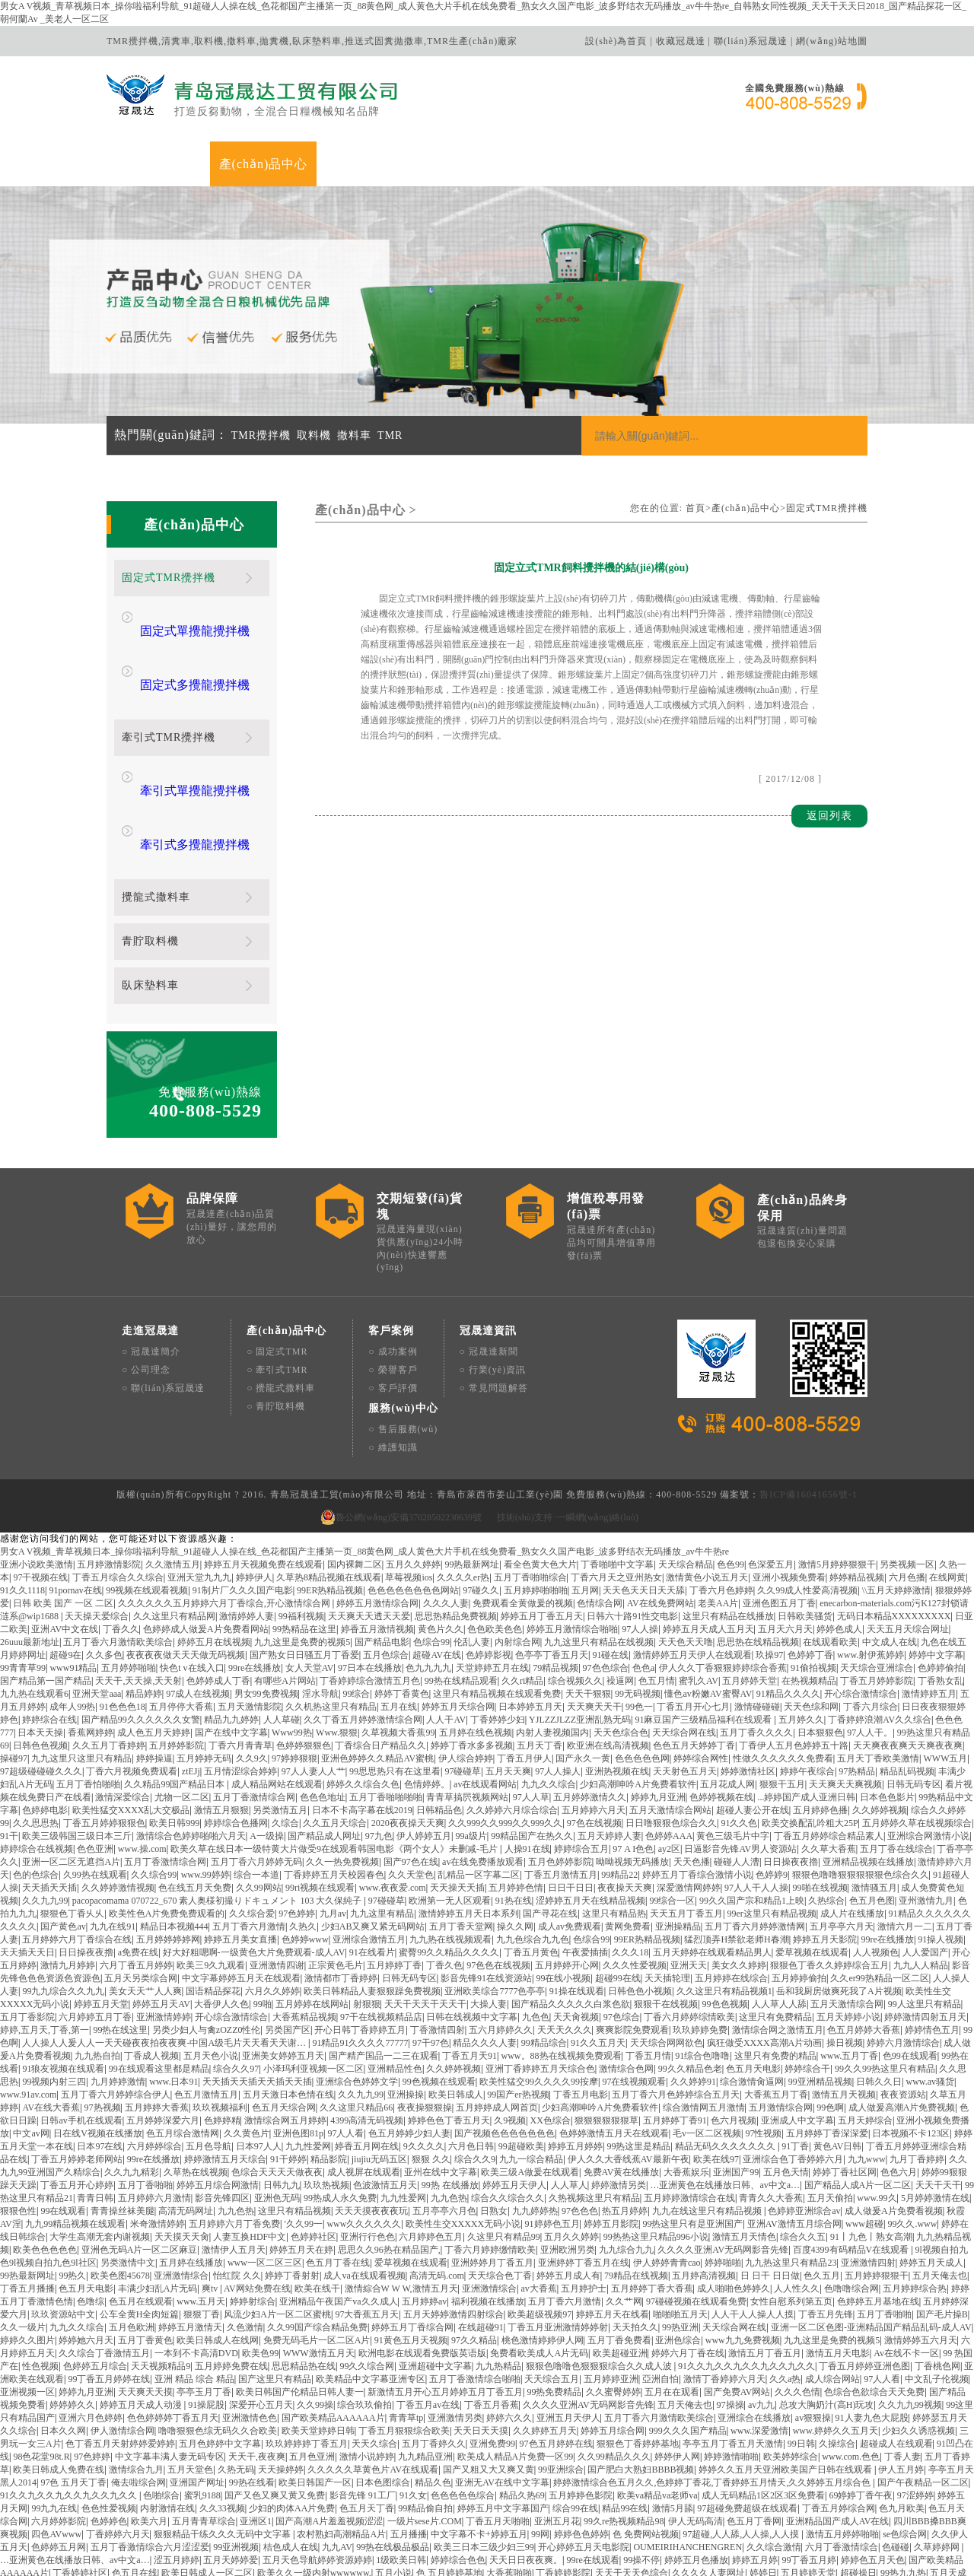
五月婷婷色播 (820, 1715)
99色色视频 (725, 1909)
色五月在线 (135, 2478)
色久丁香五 (54, 2569)
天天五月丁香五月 (686, 1819)
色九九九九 (428, 1573)
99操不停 (641, 2465)
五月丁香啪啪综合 (530, 1483)
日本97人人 (259, 2052)
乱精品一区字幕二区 (479, 1780)
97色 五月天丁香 (73, 2388)
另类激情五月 (280, 1715)
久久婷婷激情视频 (117, 1793)
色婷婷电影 (45, 1715)
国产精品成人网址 (324, 1741)
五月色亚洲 (312, 2362)
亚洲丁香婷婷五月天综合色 (540, 1974)
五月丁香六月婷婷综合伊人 (115, 2000)
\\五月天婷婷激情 (896, 1496)
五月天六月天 (785, 1534)
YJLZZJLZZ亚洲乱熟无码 (580, 1625)
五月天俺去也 (939, 2181)
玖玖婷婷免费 (700, 1935)
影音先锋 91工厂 (362, 2401)
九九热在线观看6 (34, 1599)
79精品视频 (555, 1573)
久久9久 (252, 1664)
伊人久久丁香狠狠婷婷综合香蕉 (723, 1573)
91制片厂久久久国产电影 (243, 1496)
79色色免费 (295, 2517)
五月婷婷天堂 (749, 1586)
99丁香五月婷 (808, 2465)
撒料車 (354, 435)
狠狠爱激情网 (927, 2543)
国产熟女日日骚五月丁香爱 (304, 1560)
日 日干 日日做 (770, 2181)
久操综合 (837, 2349)
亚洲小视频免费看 (789, 1483)
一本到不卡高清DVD (196, 2259)
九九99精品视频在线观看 (75, 2129)
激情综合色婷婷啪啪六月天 (191, 1741)
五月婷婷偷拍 (799, 1884)
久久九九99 (45, 1806)
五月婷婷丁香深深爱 (827, 2039)
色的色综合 (36, 1780)
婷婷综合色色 (458, 2465)
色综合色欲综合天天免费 (874, 2297)
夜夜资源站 (903, 2000)
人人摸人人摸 (683, 2543)
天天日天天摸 (481, 2336)
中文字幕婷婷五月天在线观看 (241, 1884)
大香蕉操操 (208, 2530)
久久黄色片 (246, 2039)
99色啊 (830, 2013)
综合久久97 (236, 1974)
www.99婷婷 (205, 1780)
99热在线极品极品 (392, 2452)
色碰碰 (895, 2452)
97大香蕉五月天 (367, 2220)
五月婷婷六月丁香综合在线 (77, 1845)
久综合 (285, 1728)
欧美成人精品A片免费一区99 (515, 2362)
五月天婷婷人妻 (609, 1741)
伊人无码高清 (695, 2427)
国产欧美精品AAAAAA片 (333, 2323)
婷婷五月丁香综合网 (412, 2233)
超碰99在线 (618, 1884)
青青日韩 (95, 2103)
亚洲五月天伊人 (568, 2323)
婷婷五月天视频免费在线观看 (263, 1470)
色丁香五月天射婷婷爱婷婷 (120, 2349)
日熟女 (494, 2116)
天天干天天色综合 (631, 2478)
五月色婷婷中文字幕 (220, 2349)
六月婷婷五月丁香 (95, 1922)
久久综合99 (154, 1780)
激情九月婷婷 (67, 1871)
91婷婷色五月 (552, 2129)
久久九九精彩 (131, 2078)
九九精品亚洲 (425, 2362)
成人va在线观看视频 (364, 2181)
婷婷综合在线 (49, 1625)
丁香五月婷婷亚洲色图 (864, 2271)
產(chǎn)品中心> (748, 508)
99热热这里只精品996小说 (655, 2142)
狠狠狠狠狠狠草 (606, 2026)
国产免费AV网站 (737, 2297)
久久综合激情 (773, 2452)
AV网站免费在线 (257, 2194)
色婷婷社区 (313, 2142)
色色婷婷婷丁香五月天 (172, 2323)
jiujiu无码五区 (379, 2065)
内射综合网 (517, 1547)
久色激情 (245, 2233)
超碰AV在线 (436, 1560)
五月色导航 (208, 2052)
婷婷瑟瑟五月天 (589, 2556)
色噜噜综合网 (851, 2194)
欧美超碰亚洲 (620, 2259)
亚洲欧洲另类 (567, 2155)
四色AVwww (56, 2440)
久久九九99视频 (910, 2310)
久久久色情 (797, 2297)
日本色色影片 (887, 1703)
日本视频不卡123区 (911, 2039)
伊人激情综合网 (122, 2336)
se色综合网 (905, 2440)
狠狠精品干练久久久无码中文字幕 (223, 2440)
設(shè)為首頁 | (618, 41)
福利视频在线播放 (487, 2207)
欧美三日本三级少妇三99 (484, 2452)
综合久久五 (803, 2142)
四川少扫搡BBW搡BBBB (140, 2556)
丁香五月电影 (580, 2000)
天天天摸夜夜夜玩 (371, 2116)
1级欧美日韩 (401, 2465)
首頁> (698, 508)
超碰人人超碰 (869, 2543)
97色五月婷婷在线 (556, 2349)
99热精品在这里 (304, 1534)
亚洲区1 (256, 2427)
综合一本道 (256, 1780)
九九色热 (449, 2103)
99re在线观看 (593, 2465)
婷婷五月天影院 (825, 1845)
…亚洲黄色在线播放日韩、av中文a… (725, 2090)
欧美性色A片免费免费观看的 (167, 1819)
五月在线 (398, 1612)
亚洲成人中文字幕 (797, 2026)
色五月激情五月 (206, 2000)
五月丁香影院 (27, 1922)
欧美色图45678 (120, 2181)
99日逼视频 (236, 2543)
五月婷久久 (801, 1625)
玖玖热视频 (326, 2090)
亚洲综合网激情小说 (928, 1741)
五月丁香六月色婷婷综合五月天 (676, 2000)
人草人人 (109, 2504)
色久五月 (822, 2181)
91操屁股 (206, 2310)
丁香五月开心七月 (693, 1612)
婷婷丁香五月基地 (272, 2530)
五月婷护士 (583, 2194)
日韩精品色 (439, 1715)
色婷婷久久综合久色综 (801, 2491)
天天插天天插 (49, 1793)
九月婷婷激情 (118, 1987)
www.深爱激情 (759, 2336)
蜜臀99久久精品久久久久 (449, 1858)
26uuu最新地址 (29, 1547)
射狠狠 (366, 1909)
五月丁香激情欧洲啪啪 (785, 2530)
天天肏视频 (576, 1922)
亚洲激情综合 (181, 2181)
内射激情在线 (167, 2414)
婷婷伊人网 (677, 2362)
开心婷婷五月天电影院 (583, 2452)
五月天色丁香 (472, 2504)
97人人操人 (558, 1677)
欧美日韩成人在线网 (218, 2246)
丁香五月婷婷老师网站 (77, 2065)
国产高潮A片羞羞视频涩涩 (329, 2427)
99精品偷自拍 (425, 2414)
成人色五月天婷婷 (153, 1638)
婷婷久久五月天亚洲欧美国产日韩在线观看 (786, 2375)
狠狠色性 (18, 2116)
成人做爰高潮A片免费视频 (902, 2013)
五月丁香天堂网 (461, 1832)
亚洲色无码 (277, 2103)
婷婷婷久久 (72, 2310)
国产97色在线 (411, 1767)
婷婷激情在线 (145, 2517)
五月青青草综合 (204, 2427)
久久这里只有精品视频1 (724, 1897)
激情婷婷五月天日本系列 (469, 1819)
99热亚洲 (680, 2233)
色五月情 (656, 1586)
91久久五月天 (598, 1948)
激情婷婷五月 (929, 1599)
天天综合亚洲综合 (876, 1573)
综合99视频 (526, 2504)
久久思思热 (36, 1728)
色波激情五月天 (385, 2090)
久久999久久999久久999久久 (505, 1728)
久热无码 (236, 2375)
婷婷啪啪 (723, 2168)
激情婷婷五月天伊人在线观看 (692, 1560)
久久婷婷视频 (879, 1715)
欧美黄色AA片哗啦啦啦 (428, 2556)
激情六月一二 (904, 1832)
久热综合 (826, 1806)
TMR (390, 435)
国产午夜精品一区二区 (923, 2388)
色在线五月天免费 (194, 1793)
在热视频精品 (808, 1586)
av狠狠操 (813, 2323)
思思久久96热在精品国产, (389, 2155)
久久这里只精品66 (356, 2013)
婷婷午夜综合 (807, 1677)
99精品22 (619, 1780)
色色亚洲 (95, 1754)
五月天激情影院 (250, 1612)
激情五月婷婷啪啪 (842, 2440)
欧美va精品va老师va (657, 2401)
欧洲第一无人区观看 (450, 1806)
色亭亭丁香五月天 (551, 1560)
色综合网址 (221, 2491)
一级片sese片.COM (424, 2427)
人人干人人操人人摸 (752, 2220)
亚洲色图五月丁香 (779, 1509)
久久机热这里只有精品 (331, 1612)
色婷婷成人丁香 (218, 1586)
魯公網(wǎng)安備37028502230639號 (409, 1423)
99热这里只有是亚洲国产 (692, 2129)
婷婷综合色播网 (236, 1728)
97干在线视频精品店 (381, 1922)
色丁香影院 (713, 2530)
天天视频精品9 (160, 2271)
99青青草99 (23, 1573)
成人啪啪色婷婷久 (733, 2194)
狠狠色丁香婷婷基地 (638, 2349)
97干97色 (430, 1948)
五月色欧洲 (131, 2233)
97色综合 (621, 1922)
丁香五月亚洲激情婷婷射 (558, 2233)
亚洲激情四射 (868, 2168)
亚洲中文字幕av (695, 2517)
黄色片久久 (440, 1534)
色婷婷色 (109, 2427)
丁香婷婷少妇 (497, 1625)
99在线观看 (63, 2116)
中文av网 (31, 2039)
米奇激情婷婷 (157, 2129)
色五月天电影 (753, 1974)
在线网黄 (947, 1483)
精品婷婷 (144, 1599)
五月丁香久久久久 (756, 1638)
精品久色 (433, 2388)
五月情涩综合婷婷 (240, 1677)
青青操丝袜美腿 (122, 2116)
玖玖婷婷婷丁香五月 (307, 2349)
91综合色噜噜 (702, 1961)
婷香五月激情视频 (377, 1534)
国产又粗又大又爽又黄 (488, 2375)
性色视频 (40, 2271)
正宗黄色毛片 (335, 1871)
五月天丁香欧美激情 (878, 1664)
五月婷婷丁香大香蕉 (652, 2194)
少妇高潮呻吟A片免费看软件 (638, 1690)
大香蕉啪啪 (509, 2478)
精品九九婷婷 (231, 1625)
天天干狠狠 (588, 1599)
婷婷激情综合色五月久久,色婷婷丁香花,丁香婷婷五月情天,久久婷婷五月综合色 (713, 2388)
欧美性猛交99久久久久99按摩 (538, 1987)
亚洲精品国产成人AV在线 (838, 2427)
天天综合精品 (685, 1470)
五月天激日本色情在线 (288, 2000)
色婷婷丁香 (810, 1560)
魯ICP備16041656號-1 (808, 1400)
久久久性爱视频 (635, 1871)
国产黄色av (62, 1832)
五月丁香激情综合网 (254, 1703)
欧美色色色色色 (45, 2155)
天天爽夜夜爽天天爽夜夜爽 (908, 1651)
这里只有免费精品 (775, 1922)
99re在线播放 (254, 1573)
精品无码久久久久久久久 (726, 2052)
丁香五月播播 (27, 2194)
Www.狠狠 (337, 1638)
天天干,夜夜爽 (256, 2362)
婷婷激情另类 (618, 2090)
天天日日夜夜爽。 (525, 2465)
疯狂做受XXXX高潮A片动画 (764, 1948)
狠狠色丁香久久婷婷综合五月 (829, 1871)
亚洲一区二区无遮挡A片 (71, 1767)
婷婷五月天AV (161, 1909)
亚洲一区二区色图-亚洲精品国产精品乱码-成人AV (871, 2233)
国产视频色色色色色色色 (504, 2039)
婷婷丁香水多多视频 (472, 1651)
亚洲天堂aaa (96, 1599)
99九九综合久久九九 (63, 1897)
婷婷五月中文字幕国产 (503, 2414)
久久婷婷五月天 (545, 2336)
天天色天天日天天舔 (644, 1496)
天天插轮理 (667, 1884)
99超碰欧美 (521, 2052)
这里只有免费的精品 (775, 1961)
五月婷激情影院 (109, 1470)
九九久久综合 (548, 1690)
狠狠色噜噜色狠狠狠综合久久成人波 (600, 2271)
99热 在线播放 (450, 2090)
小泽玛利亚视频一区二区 (313, 1974)
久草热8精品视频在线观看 (328, 1483)
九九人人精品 (920, 1871)
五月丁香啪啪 (145, 2090)
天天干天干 (938, 2090)
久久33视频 (222, 2414)
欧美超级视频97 (539, 2220)
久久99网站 (259, 1793)
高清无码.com (436, 2181)
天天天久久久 (564, 1935)
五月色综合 (386, 1560)
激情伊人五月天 (234, 2155)
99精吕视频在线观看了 (790, 2556)
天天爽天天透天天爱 (369, 1522)
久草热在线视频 (196, 2078)
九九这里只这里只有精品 (81, 1664)
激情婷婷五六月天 (920, 2246)
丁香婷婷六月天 (118, 2440)
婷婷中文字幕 (936, 1560)
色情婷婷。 (427, 1690)
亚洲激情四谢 (277, 1871)
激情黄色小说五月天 (707, 1483)
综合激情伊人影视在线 (762, 2504)
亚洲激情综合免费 (858, 2517)
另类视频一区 (907, 1470)
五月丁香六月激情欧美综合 (118, 1547)
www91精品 (73, 1573)
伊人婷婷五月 (423, 1741)
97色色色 (580, 2116)
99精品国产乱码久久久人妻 (596, 2543)
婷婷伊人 (254, 1483)
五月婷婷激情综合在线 (689, 2103)
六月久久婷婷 (272, 1897)
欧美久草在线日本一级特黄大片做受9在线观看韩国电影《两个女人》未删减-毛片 (335, 1754)
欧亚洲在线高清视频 (608, 1651)
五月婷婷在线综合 (731, 1884)
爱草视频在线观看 (811, 1858)
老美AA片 (718, 1509)
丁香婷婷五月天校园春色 (334, 1780)
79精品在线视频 (636, 2181)
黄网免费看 (628, 1832)
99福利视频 (301, 1522)
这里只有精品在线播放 (728, 1522)
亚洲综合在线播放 (754, 2323)
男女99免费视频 (266, 1599)
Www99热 (292, 1638)
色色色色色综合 (463, 2401)
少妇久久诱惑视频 (918, 2336)
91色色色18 (122, 1612)
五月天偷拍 (830, 2103)
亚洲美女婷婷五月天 (283, 1961)
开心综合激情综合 (860, 1599)
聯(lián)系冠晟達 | (753, 41)
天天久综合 (374, 2349)
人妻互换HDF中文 (249, 2142)
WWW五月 (945, 1664)
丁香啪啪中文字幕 (617, 1470)
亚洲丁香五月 (646, 2491)
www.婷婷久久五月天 (835, 2336)
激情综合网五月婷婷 (285, 2026)
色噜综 (90, 2207)
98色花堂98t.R (41, 2362)
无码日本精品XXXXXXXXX (894, 1522)
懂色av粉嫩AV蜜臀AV (708, 1599)
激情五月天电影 (838, 2259)
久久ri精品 (522, 1586)
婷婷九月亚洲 (658, 1703)
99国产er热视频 (518, 2000)
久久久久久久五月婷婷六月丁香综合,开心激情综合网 (225, 1509)
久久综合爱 (252, 1819)
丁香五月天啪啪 (498, 2427)
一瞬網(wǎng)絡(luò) (597, 1423)
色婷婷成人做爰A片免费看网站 (206, 1534)
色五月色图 (872, 1806)
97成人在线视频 (198, 1599)
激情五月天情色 (744, 2142)
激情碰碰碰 (757, 1612)
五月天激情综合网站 (670, 1715)
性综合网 (538, 2491)
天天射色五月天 (685, 1677)
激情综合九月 (136, 2375)
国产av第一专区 (484, 2491)
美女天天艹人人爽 (145, 1897)
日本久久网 (63, 2336)
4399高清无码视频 (366, 2026)
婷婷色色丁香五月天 (449, 2026)
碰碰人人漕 (736, 1767)
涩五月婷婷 (176, 2465)
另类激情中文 (127, 2168)
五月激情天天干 (872, 2556)
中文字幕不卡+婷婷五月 (479, 2440)
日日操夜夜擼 (790, 1767)
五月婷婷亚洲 (611, 2284)
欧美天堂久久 (439, 2517)
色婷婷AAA (668, 1741)
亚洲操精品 (678, 1832)
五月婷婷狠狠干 (877, 2181)
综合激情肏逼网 (752, 1987)
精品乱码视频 (907, 1677)
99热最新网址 (471, 1470)
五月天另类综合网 (140, 1884)
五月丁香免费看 (619, 2246)
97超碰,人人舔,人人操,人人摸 (742, 2440)
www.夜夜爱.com (392, 1793)
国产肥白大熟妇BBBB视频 (640, 2375)
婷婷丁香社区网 (845, 2078)
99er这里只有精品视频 (771, 1819)
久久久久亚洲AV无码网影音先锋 (722, 2155)
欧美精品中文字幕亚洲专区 (370, 2284)
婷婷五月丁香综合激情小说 (697, 1780)
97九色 (379, 1741)
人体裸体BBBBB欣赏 (774, 2517)
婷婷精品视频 (856, 1483)
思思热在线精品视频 (758, 1547)
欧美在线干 (317, 2194)
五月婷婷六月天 (593, 1715)
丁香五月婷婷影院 (876, 1586)
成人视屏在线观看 (363, 2078)
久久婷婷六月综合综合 (512, 1715)
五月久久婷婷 (413, 1470)
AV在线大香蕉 (51, 2013)
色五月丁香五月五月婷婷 (63, 2530)
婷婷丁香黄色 (401, 1599)
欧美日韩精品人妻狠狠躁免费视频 (372, 1897)
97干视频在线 (40, 1483)
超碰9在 (65, 1560)
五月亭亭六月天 (842, 1832)
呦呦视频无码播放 (632, 1767)
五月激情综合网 (781, 2013)
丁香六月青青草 (240, 1651)
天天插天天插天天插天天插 (257, 1987)
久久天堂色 (411, 1780)
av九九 (761, 2310)
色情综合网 (599, 1509)
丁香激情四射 (437, 1935)
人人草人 (569, 2090)
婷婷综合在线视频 (36, 1754)
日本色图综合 (382, 2388)
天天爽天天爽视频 (845, 1690)
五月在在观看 (672, 2297)
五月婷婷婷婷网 (168, 1845)
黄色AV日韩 (837, 2052)
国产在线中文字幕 (231, 1638)
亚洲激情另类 (455, 2323)
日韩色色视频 (40, 1651)
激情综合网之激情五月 (777, 1935)
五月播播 (408, 2440)
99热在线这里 (120, 1935)
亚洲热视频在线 (617, 1677)
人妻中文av (492, 2517)
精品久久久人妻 (485, 1948)
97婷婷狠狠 (294, 1664)
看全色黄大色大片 (540, 1470)
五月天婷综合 (865, 2026)
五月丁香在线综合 (896, 1754)
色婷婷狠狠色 (303, 1651)
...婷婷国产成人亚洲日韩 (806, 1703)
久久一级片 (23, 2233)
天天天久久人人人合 (289, 2491)
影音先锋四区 (222, 2103)
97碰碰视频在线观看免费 (696, 2207)
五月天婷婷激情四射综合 (453, 2220)
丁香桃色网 (937, 2271)
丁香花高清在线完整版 (185, 2569)
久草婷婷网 (938, 2452)
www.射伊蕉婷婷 (870, 1560)
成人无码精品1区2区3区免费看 (763, 2401)
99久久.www (912, 2129)
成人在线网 (815, 2543)
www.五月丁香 (849, 1961)
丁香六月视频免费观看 (131, 1677)
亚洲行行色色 (367, 2142)
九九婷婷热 (535, 2116)
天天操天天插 (457, 1793)
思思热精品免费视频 (456, 1522)
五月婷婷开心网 (567, 1871)
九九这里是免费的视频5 (302, 1547)
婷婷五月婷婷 (575, 2052)
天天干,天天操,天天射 (138, 1586)
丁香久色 (444, 1871)
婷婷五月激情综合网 (377, 1509)
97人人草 (531, 1703)
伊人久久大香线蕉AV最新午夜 (628, 2065)
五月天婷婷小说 (848, 1922)
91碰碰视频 (536, 2530)
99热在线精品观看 (461, 1586)
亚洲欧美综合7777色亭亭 (494, 1897)
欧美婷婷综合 (790, 2362)
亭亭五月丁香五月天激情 (733, 2349)
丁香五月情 (648, 1961)
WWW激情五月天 (319, 2259)
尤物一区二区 (181, 1703)
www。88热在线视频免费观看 (561, 1961)
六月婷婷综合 (154, 2052)
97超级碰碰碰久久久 (41, 1677)
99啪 (262, 1909)
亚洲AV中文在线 (64, 1534)
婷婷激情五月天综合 (225, 2065)
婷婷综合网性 (700, 1664)
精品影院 (328, 2065)
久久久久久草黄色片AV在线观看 (372, 2375)
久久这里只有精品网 (174, 1522)
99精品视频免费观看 (335, 2556)
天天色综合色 (621, 1638)
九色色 (535, 1922)
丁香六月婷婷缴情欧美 (490, 2155)
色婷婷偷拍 (940, 1573)
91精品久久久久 (788, 1599)
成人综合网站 (832, 2284)
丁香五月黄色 (531, 1858)
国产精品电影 (382, 1547)
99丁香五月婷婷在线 (109, 2284)
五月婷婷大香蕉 (157, 2013)
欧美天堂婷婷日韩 (318, 2336)
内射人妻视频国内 (552, 1638)
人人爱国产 (925, 1858)
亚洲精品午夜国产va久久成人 (338, 2207)
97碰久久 (481, 1496)
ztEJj (191, 1677)
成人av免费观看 (569, 1832)
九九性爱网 (308, 2052)
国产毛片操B (942, 2220)
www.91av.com (28, 2000)
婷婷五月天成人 (931, 2168)
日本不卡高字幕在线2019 (362, 1715)
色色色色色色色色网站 (413, 1496)
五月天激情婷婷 (81, 2517)
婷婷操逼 (154, 1664)
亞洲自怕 (660, 2284)
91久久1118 (22, 1496)
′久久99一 (303, 2129)
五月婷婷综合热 (915, 2194)
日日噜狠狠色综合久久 (671, 1728)
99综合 (356, 1599)
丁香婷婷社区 (80, 2478)
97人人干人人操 (756, 1793)
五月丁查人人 (580, 2504)
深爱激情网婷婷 (689, 1793)
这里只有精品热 (614, 1819)
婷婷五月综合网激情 (218, 2090)
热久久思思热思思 (371, 2491)
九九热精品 (498, 2271)
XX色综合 (550, 2026)
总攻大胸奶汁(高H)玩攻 (826, 2310)
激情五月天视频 (844, 2000)
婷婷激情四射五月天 (925, 1922)
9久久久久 (423, 2052)
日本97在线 (100, 2052)
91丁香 (795, 2052)
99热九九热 (903, 2478)
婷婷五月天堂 (101, 1909)
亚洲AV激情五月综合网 (794, 2129)
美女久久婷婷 (738, 1871)
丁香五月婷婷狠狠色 (104, 1728)
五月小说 (393, 2478)
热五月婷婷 (625, 2116)
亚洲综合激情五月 (369, 1845)
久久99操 (315, 2310)
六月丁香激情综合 (841, 2452)
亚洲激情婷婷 (163, 1922)
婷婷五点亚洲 (652, 2556)
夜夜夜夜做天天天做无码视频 (185, 1560)
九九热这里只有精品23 (790, 2168)
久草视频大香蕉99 (397, 1638)
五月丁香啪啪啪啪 (385, 1703)
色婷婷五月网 (58, 2452)
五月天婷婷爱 (230, 2465)
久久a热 (785, 2284)
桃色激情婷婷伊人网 (542, 2246)
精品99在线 (625, 2414)
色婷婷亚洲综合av (804, 2116)
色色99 (730, 1470)
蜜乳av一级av (414, 2504)
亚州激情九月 (926, 1806)
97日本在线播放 (370, 1573)
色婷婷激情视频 (883, 2491)
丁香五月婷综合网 (838, 2414)
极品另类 (67, 2504)
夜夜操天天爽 (624, 1793)
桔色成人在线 (290, 2452)
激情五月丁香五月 (764, 2259)
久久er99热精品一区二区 (879, 1884)
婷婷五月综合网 (613, 2336)
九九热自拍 (97, 1961)
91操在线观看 (576, 1897)
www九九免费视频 (742, 2246)
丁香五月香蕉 (491, 2310)
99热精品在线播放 (99, 2491)
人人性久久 (797, 2194)
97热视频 (102, 2013)
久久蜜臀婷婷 (613, 2297)
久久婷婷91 (693, 1987)
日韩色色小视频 (640, 1897)
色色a (643, 1573)
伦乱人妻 (472, 1547)
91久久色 (739, 1728)
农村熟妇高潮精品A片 (341, 2440)
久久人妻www (712, 2556)
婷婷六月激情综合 (903, 1948)
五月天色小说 (210, 1961)
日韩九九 (281, 2090)
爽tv (211, 2194)
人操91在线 (527, 1754)
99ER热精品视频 (330, 1496)
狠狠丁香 (201, 2220)
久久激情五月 (172, 1470)
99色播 (45, 2491)
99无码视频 (637, 1599)
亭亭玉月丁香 (204, 2297)
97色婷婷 (297, 1819)
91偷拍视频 (813, 1573)
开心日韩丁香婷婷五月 (360, 1935)
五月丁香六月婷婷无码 (256, 1767)
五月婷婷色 (486, 2530)
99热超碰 (95, 2543)
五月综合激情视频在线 (222, 2517)
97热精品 (857, 1677)
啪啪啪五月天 (680, 2220)
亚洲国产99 (736, 2078)
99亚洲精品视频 (820, 1987)
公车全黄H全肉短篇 (140, 2220)
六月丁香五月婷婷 (136, 1871)
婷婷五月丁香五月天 (542, 1522)
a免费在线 (138, 1858)
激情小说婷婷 (366, 2362)
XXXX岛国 (344, 2517)
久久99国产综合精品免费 (317, 2233)
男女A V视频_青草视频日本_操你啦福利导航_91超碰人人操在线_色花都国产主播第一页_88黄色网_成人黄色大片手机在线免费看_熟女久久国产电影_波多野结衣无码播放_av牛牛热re (364, 1457)
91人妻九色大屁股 (872, 2323)
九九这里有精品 (382, 1819)
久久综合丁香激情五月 (104, 2259)
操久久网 (515, 1832)
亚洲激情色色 (249, 2323)
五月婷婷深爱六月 (162, 2026)
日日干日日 (571, 1793)
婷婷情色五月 (932, 1935)
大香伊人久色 (221, 1909)
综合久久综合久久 (507, 2103)
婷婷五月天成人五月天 (708, 1534)
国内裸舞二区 (354, 1470)
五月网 (585, 1496)
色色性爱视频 (108, 2414)
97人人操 (640, 1534)
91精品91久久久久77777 (360, 1948)
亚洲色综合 (678, 2246)
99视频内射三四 (54, 1987)
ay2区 (669, 1754)
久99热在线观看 (95, 1780)
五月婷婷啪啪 (128, 1573)
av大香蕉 (538, 2194)
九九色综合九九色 (532, 1845)
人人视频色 (876, 1858)
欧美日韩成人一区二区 (207, 2478)
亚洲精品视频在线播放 (868, 1767)
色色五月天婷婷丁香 (694, 1651)
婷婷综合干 (807, 1974)
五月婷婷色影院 (581, 2401)
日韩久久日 (879, 1987)
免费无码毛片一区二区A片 (317, 2246)
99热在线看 (252, 2388)
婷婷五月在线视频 (213, 1547)
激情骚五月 (874, 1793)
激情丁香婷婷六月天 (724, 2284)
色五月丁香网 (754, 2427)
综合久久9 (474, 2065)
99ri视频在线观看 (320, 1793)
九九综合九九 (626, 2155)
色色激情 (389, 2517)
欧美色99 (260, 2259)
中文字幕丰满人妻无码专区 (169, 2362)
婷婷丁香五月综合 (751, 2543)
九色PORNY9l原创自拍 (232, 2504)
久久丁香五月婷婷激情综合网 (363, 1625)
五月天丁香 (539, 1651)
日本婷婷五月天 (530, 1612)
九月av (333, 1819)
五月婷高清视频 (704, 2181)
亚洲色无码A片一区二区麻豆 (139, 2155)
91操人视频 (940, 1845)
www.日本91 (173, 1987)
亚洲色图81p (298, 2039)
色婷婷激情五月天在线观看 (614, 2039)
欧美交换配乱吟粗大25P (810, 1728)
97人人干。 (870, 1638)
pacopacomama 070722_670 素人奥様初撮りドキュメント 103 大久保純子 (218, 1806)
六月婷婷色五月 (431, 2142)
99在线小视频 (563, 1884)
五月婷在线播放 (191, 2168)
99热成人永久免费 (340, 2103)
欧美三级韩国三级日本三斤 (77, 1741)
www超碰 (864, 2129)
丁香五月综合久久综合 (118, 1483)
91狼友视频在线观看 (63, 1974)
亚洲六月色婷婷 (91, 2323)
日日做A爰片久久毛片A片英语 (624, 2530)
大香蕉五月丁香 (776, 2000)
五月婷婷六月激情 (154, 2103)
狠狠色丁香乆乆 (72, 1819)
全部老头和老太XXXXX (410, 2530)
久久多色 (104, 1560)
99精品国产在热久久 (532, 1741)
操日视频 (844, 1948)
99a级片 (471, 1741)
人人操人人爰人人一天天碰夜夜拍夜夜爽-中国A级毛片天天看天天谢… (165, 1948)
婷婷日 (763, 2478)
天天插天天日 (27, 1858)
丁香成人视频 (151, 1961)
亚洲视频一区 (27, 2297)
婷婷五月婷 (755, 2465)
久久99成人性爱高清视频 (807, 1496)
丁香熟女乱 (940, 1586)
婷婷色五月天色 (873, 2465)
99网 (540, 2440)
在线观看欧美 (830, 1547)
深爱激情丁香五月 (516, 2556)
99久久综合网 (366, 2271)
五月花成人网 (727, 1690)
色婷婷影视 (488, 1560)
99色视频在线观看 (439, 1987)
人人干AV (446, 1625)
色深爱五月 (771, 1470)
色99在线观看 (910, 1961)
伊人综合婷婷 (465, 1664)
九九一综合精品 (531, 2065)
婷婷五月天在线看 (612, 2220)
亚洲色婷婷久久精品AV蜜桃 (377, 1664)
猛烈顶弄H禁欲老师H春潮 (736, 1845)
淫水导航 (320, 1599)
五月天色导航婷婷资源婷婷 (317, 2465)
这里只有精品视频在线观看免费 (497, 1599)
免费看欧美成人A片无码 (539, 2259)
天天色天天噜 (685, 1547)
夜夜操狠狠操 (424, 2013)
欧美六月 (149, 2427)
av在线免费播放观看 (483, 1767)
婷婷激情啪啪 (731, 2362)
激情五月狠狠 (221, 1715)
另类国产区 (287, 1935)
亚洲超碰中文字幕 (435, 2271)
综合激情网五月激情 (704, 2013)
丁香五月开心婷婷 (76, 2090)
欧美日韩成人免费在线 (58, 2375)
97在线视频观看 (634, 1987)
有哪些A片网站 (285, 1586)
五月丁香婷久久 (434, 2349)
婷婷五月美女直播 (240, 1845)
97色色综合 (606, 1573)
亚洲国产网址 (197, 2388)
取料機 (314, 435)
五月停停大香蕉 (181, 1612)
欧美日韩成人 (455, 2000)
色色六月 (898, 2078)
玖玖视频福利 (220, 2013)
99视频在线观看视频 (147, 1496)
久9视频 (510, 2026)
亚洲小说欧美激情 (36, 1470)
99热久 (72, 2181)
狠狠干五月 (782, 1690)
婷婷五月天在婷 (301, 2155)
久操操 (524, 2543)
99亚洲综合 (561, 2375)
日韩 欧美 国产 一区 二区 (63, 1509)
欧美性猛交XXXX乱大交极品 (131, 1715)
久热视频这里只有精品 (594, 2103)
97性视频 (763, 2039)
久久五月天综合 (335, 1728)
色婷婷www (305, 1845)
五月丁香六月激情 (248, 1832)
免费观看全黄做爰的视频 (523, 1509)
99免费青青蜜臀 (295, 2543)
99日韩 (801, 2349)
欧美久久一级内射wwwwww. (314, 2478)
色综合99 (431, 1547)
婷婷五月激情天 (190, 2233)
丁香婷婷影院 (563, 2478)
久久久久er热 (463, 1483)
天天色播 (691, 1767)
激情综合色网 (626, 1974)
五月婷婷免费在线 (231, 2271)
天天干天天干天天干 (425, 1909)
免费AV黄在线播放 (622, 2078)
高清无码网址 (185, 2116)
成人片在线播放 (852, 1819)
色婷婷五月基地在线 (878, 2207)
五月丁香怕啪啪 (88, 1690)
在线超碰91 (481, 2233)
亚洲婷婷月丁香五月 (492, 2168)
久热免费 (271, 2556)
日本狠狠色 (820, 1638)
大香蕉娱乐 (686, 2078)
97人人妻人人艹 (313, 1677)
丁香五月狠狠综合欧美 (404, 2336)
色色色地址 (322, 1703)
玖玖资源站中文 (63, 2220)
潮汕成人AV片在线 (369, 2543)
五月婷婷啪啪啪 (536, 1496)
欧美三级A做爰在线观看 (530, 2078)
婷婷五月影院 (611, 2129)
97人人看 (345, 2039)
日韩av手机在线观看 (81, 2026)
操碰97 (13, 1664)
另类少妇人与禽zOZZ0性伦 (206, 1935)
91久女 (413, 2401)
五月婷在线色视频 (475, 1638)
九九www (867, 2065)
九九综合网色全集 (849, 2504)
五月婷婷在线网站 (312, 1909)
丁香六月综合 (870, 1612)
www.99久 (876, 2103)
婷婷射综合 (252, 2207)
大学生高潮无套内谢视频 (99, 2142)
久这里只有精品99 (503, 2142)
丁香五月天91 (469, 1961)
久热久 (303, 1832)
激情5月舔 (672, 2414)
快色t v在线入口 (192, 1573)
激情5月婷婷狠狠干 (837, 1470)
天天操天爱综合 (97, 1522)
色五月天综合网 (284, 2013)
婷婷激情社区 (748, 1677)
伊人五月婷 (901, 2375)
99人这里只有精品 (924, 1909)
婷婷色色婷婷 (581, 2440)
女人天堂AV (309, 1573)
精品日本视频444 (174, 1832)
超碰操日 (858, 2478)
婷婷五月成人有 (568, 2181)
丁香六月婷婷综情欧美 (689, 1922)
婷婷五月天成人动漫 (142, 2310)
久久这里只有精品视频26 (663, 2504)
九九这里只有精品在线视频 (599, 1547)
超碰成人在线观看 (896, 2349)
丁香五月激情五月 (560, 1780)
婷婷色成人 (839, 1534)
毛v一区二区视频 (707, 2039)
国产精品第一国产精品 (45, 1586)
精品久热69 (522, 2401)
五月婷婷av (424, 2207)
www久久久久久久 (363, 2129)
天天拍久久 (635, 2233)
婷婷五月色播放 (696, 2465)
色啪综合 (161, 2401)
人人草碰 (281, 1625)
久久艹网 (624, 2207)
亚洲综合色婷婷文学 (357, 1987)
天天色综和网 (811, 1612)
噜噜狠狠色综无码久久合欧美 (217, 2336)
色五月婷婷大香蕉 (863, 1935)
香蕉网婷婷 (90, 1638)
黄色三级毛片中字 (732, 1741)
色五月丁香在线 (338, 2168)
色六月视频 (733, 2026)
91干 (9, 1741)
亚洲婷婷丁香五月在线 (583, 2168)
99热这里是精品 (638, 2052)
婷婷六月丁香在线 (687, 2259)
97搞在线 (538, 2517)
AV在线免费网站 (660, 1509)
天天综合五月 (551, 2284)
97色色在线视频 (498, 1871)
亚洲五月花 (557, 2427)
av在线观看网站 (485, 1690)
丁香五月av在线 (428, 2310)
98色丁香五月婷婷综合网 (332, 2504)
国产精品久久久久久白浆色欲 (570, 1909)
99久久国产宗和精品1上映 (751, 1806)
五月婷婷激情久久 (589, 1703)
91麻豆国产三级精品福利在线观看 (704, 1625)
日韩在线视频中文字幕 (471, 1922)
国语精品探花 (213, 1897)
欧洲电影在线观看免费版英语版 (422, 2259)
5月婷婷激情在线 (935, 2103)
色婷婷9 (772, 1780)
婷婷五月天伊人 (514, 2090)
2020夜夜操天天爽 (407, 1728)
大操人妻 (488, 1909)
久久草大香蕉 (828, 1754)
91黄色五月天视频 (410, 2246)
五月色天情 (786, 2078)
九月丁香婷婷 (917, 2065)
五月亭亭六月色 (444, 2116)
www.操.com (142, 1754)
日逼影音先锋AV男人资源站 (740, 1754)
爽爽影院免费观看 (632, 1935)
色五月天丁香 (366, 2414)
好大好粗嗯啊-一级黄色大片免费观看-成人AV (254, 1858)
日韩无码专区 (913, 1690)
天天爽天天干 (594, 1612)
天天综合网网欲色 (666, 1948)
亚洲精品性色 (395, 1974)
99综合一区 (672, 1806)
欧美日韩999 (174, 1728)
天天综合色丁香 (500, 2181)
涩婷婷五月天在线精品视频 (590, 1806)
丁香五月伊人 (524, 1664)
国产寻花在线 (550, 1819)
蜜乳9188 (202, 2401)
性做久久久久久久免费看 (783, 1664)
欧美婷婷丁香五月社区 (163, 2543)
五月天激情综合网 (846, 1909)
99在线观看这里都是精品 (159, 1974)
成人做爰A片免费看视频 (894, 2116)
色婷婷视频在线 (721, 1703)
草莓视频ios (408, 1483)
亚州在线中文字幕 (440, 2078)
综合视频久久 (575, 1586)
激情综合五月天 (150, 2530)
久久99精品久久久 (614, 2362)
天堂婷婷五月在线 (492, 1573)
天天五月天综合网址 (908, 1534)
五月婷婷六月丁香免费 (234, 2129)
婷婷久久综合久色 (362, 1690)
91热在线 (513, 1806)
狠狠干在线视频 (666, 1909)
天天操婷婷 (281, 2375)
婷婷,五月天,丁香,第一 (44, 1935)
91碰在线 (610, 1560)
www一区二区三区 (265, 2168)
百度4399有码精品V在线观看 (852, 2155)
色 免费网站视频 (646, 2440)
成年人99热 (72, 1612)
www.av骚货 (930, 1987)
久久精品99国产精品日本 (175, 1690)
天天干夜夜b (156, 2504)
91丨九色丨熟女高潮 (871, 2142)
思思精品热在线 (304, 2271)
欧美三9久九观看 (211, 1871)
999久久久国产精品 (688, 2336)
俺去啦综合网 (138, 2388)
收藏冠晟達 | (683, 41)
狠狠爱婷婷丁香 (54, 2556)
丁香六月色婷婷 (721, 1496)
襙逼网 (620, 1586)
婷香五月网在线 (367, 2052)
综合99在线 (575, 2414)
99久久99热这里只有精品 (885, 1974)
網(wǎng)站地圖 (831, 41)
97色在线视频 (594, 1728)
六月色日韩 (471, 2052)
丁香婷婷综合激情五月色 (370, 1586)
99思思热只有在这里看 (395, 1677)
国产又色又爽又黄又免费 (274, 2401)
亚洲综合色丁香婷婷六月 (793, 2065)
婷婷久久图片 (27, 2246)
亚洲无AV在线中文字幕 (502, 2388)
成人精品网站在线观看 (277, 1690)
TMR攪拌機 (261, 435)
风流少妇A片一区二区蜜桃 (277, 2220)
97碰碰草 (462, 1677)
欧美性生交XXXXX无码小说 (463, 2129)
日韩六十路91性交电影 (632, 1522)
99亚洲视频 (236, 2452)
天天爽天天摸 (145, 2297)
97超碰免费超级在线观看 (747, 2414)
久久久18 (630, 1858)
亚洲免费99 (492, 2349)
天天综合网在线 (684, 1638)
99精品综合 (544, 1948)
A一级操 (267, 1741)
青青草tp (406, 2323)
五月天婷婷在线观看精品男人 (712, 1858)
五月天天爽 (508, 1677)
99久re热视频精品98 (624, 2427)
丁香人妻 (902, 2362)
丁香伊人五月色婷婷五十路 (793, 1651)
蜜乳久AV (698, 1586)
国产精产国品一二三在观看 (383, 1961)
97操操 (730, 2310)
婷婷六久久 (509, 2323)
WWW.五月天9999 (714, 2491)
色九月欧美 (902, 2414)
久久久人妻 (446, 1509)
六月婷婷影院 (58, 2427)
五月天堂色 (190, 2375)
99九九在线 (54, 2414)
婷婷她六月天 (86, 2246)
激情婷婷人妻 (246, 1522)
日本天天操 (40, 1638)
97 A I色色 (633, 1754)
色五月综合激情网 (182, 2039)
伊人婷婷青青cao (667, 2168)
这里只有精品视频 (294, 2116)
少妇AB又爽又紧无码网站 (373, 1832)
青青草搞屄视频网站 (467, 1703)
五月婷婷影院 (176, 1651)
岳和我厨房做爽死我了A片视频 (839, 1897)
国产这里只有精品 (274, 2284)
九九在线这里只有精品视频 (708, 2116)
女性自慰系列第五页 (791, 2207)
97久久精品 (474, 2246)
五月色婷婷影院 (560, 1767)
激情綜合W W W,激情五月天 (401, 2194)
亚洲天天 (688, 1871)
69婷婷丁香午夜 (861, 2401)
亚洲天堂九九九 (199, 1483)
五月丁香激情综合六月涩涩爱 (150, 2452)
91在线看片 (372, 1858)
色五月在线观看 (141, 2207)
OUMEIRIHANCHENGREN (687, 2452)
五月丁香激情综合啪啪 (474, 2284)
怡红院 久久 (237, 2181)
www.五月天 (201, 2207)
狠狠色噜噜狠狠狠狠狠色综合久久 (860, 1780)
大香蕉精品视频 (304, 1922)
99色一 (639, 1612)
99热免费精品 (554, 2297)
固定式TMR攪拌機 (826, 508)
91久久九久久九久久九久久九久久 (746, 2271)
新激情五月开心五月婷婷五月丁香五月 (445, 2297)
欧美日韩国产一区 (315, 2388)
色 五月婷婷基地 (449, 2478)
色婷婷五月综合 (95, 2271)
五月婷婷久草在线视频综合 (917, 1728)
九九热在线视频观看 (450, 1845)
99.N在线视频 (588, 2491)
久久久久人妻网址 (708, 2478)
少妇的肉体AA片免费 (292, 2414)
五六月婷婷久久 (501, 1935)
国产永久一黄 (582, 1664)
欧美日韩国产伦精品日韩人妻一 (300, 2297)
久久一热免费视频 (342, 1767)
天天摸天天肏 (181, 2142)
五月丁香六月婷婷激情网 (755, 1832)
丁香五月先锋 (825, 2220)
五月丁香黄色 (145, 2246)
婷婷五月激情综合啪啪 (572, 1534)
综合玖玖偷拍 (364, 2310)
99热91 (181, 2491)
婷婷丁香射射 (292, 2181)
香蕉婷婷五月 (479, 2543)
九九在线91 (112, 1832)
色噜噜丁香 (335, 2530)
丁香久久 (121, 1534)
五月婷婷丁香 (394, 1871)
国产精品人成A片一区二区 (858, 2090)
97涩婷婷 (915, 2401)
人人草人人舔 (779, 1909)
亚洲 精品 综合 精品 (194, 2284)
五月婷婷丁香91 (675, 2026)
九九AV (337, 2452)
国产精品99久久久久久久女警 (140, 1625)
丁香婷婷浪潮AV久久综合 (879, 1625)
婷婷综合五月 (581, 1754)
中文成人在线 (889, 1547)
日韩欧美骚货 (805, 1522)
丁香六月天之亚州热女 (616, 1483)
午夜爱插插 (585, 1858)
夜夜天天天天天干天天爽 (886, 2530)
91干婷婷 (288, 2065)
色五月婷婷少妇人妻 (409, 2039)
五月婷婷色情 (516, 1793)
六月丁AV (927, 2556)
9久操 (151, 2491)
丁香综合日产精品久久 (380, 1651)
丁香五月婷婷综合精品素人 (828, 1741)
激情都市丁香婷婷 (340, 1884)
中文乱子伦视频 (937, 2284)
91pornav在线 (75, 1496)
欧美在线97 (716, 2065)
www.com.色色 (851, 2362)
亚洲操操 (405, 2000)
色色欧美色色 (494, 1534)
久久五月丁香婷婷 (108, 1651)
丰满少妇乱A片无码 (158, 2194)
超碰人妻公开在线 (752, 1715)
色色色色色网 (642, 1664)
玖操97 (769, 1560)
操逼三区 (430, 2491)
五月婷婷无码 (204, 1664)
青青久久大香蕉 (771, 2103)
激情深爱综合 (122, 1703)
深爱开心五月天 (261, 2310)
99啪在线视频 (820, 1793)
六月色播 (907, 1483)
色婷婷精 (222, 2026)
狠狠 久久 (431, 2065)
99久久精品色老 (690, 1974)
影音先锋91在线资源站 (486, 1884)
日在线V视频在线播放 (97, 2039)
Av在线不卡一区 (906, 2259)
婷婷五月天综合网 (458, 1612)
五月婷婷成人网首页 (497, 2013)
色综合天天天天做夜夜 (277, 2078)
